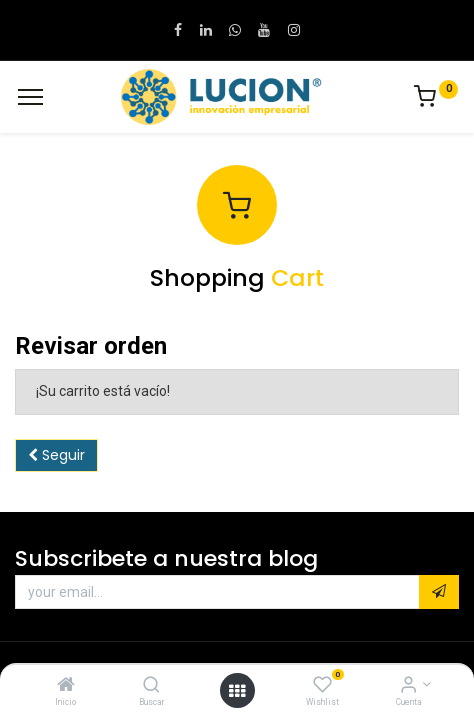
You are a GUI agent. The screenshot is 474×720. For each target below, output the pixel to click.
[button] (439, 592)
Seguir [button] (56, 455)
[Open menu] (237, 691)
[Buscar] (151, 686)
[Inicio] (66, 686)
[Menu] (30, 97)
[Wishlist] (322, 686)
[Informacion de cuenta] (408, 686)
